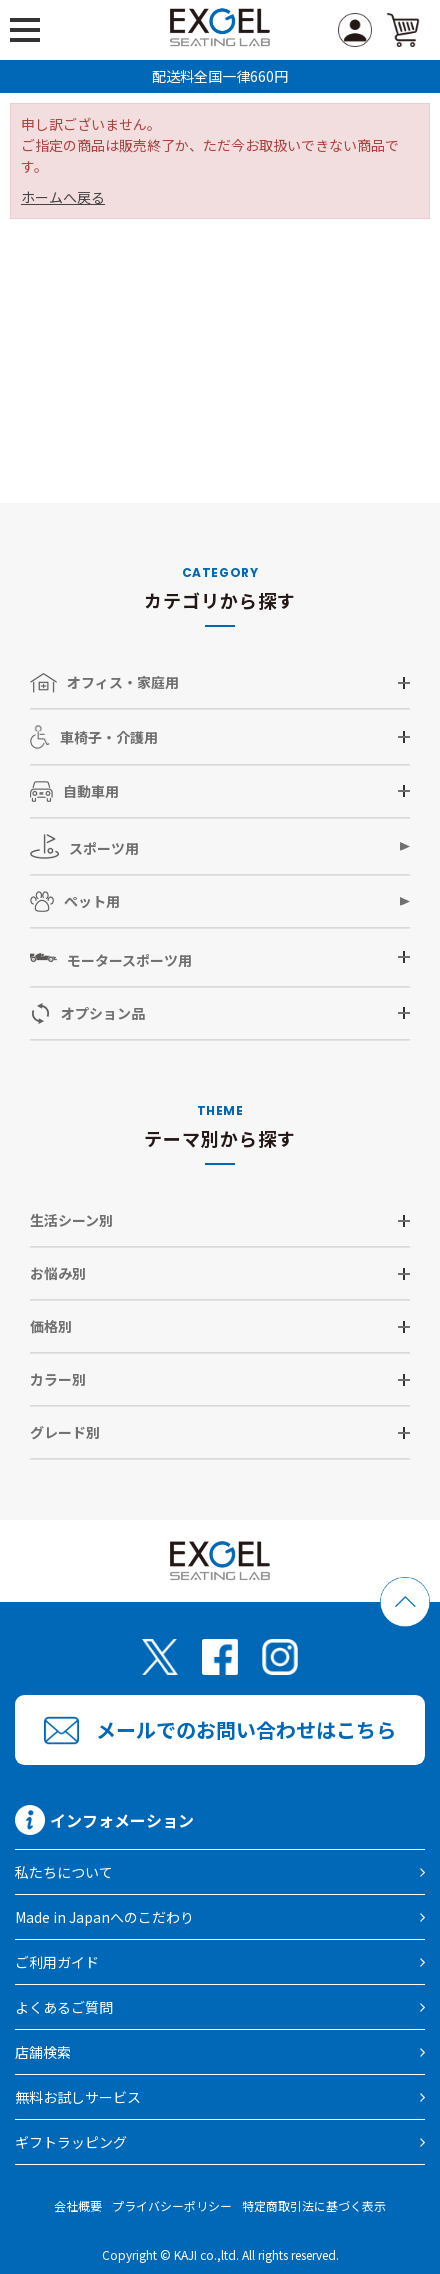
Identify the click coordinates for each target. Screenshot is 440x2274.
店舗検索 (43, 2052)
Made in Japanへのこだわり (104, 1917)
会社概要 (78, 2205)
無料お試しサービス (78, 2097)
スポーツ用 (84, 846)
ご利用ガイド (57, 1962)
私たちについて (64, 1872)
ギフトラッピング (71, 2142)
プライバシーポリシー (172, 2205)
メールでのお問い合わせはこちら (246, 1729)
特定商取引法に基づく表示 (314, 2205)
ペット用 (75, 901)
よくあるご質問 (64, 2007)
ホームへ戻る (63, 197)
